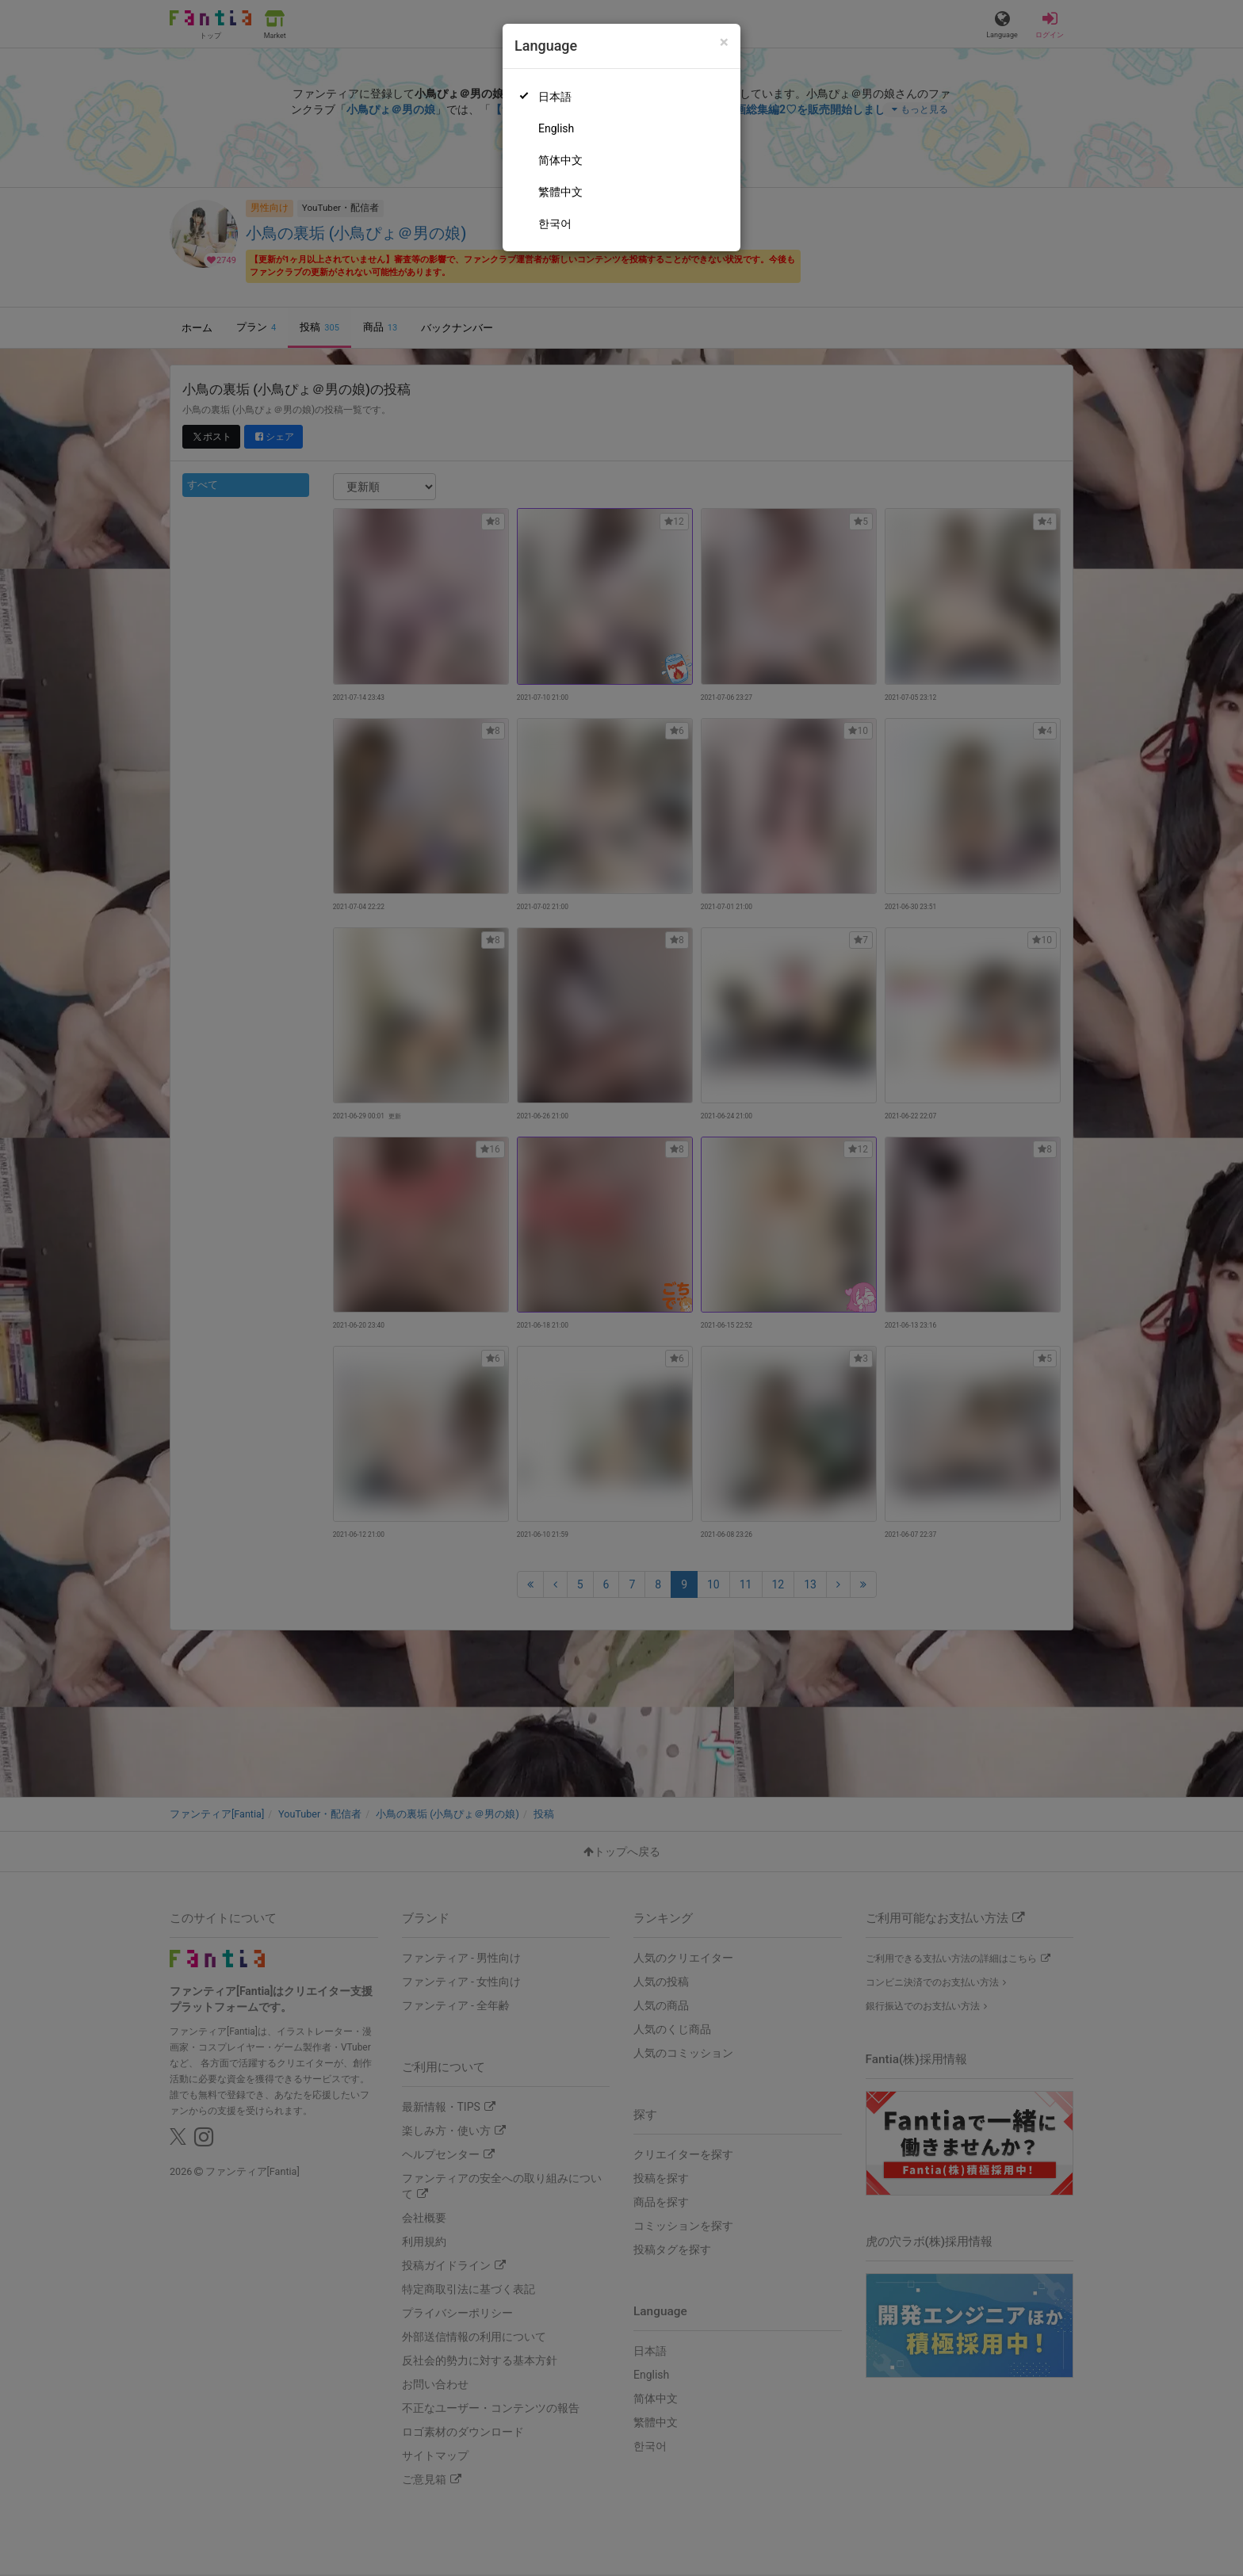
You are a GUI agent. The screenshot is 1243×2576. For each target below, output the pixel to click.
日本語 (555, 96)
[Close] (724, 42)
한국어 (555, 223)
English (556, 128)
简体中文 (560, 160)
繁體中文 (560, 191)
